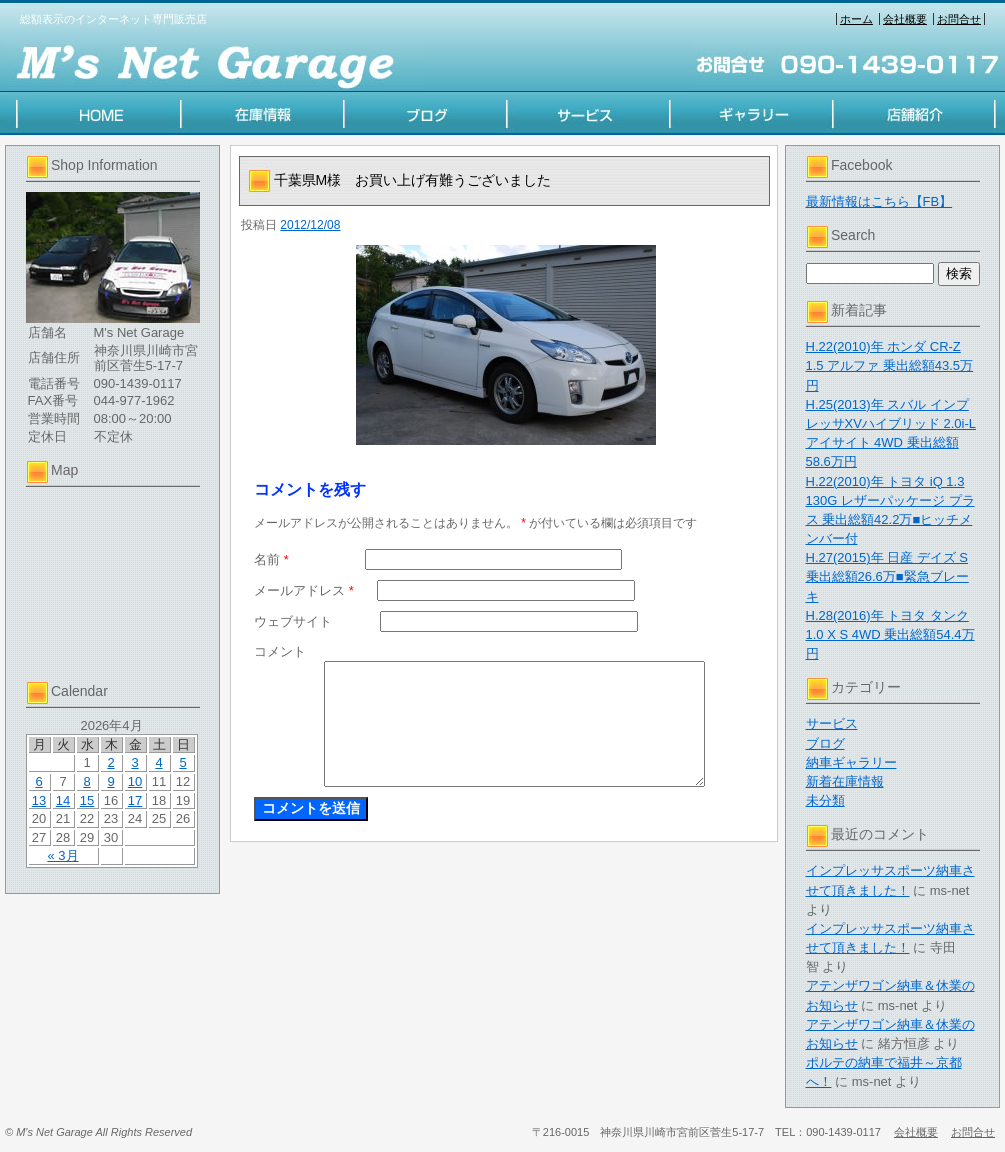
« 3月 (62, 855)
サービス (832, 723)
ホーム (856, 19)
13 (39, 800)
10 (135, 781)
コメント (280, 651)
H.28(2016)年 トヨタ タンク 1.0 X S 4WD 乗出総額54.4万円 (890, 634)
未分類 (825, 800)
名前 (271, 559)
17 (135, 800)
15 (87, 800)
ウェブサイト (293, 621)
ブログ (825, 743)
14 (63, 800)
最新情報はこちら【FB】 (879, 201)
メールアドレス (304, 590)
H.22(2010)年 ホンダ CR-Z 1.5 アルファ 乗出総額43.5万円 (890, 365)
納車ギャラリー (851, 762)
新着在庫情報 (845, 781)
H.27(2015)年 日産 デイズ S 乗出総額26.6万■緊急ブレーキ (887, 576)
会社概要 (905, 19)
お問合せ (959, 19)
